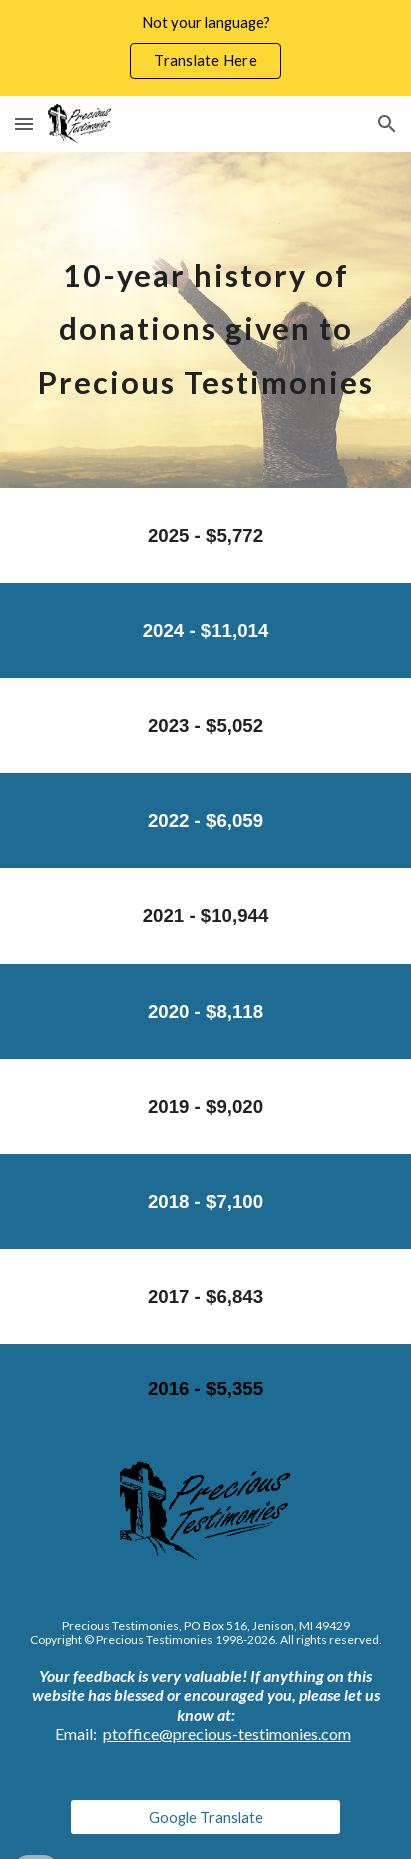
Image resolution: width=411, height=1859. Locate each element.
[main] (205, 320)
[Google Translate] (205, 1817)
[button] (24, 123)
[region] (205, 48)
